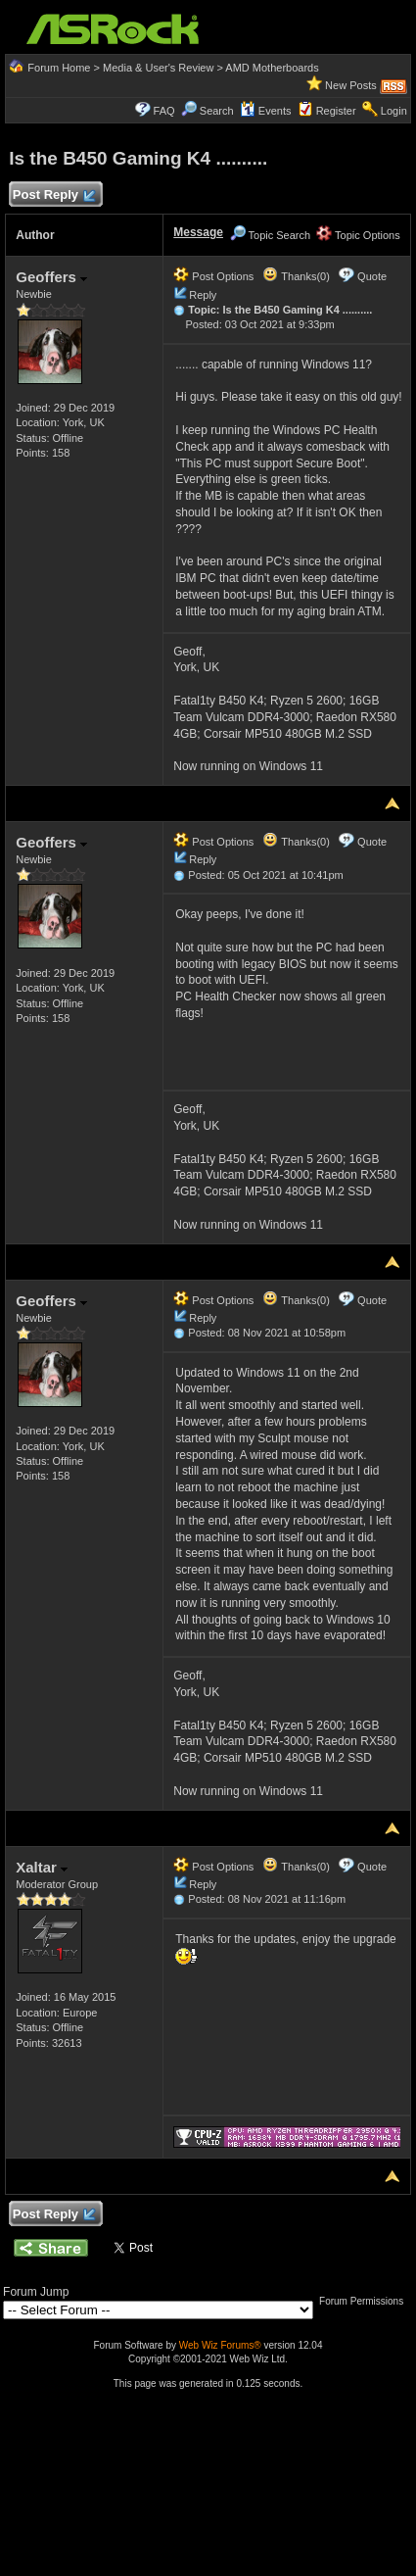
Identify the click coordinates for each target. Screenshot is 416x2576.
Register (336, 111)
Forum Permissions (366, 2301)
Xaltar (42, 1867)
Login (394, 111)
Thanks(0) (295, 276)
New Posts (351, 85)
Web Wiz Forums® (220, 2345)
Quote (372, 276)
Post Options (213, 276)
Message (198, 232)
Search (217, 111)
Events (266, 111)
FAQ (164, 111)
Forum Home (58, 67)
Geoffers (51, 276)
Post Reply (53, 195)
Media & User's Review (158, 67)
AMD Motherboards (271, 67)
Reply (202, 295)
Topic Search (270, 235)
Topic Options (358, 235)
